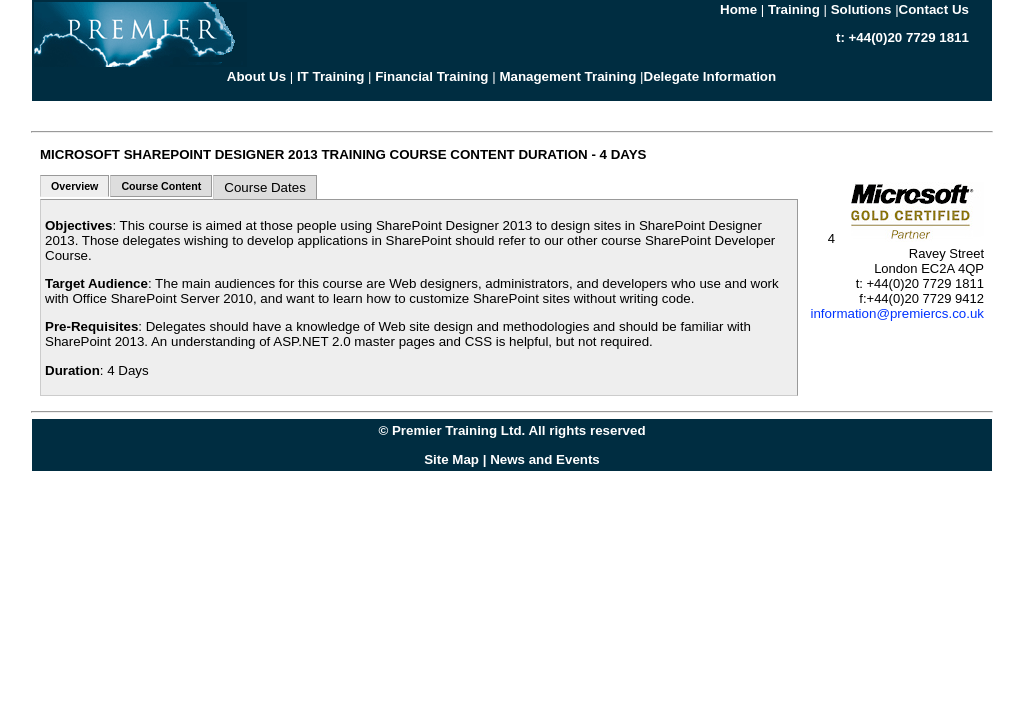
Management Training (567, 76)
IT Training (330, 76)
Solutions (861, 9)
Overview (74, 186)
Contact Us (934, 9)
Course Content (161, 186)
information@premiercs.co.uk (897, 313)
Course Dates (265, 187)
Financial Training (431, 76)
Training (794, 9)
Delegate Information (710, 76)
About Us (256, 76)
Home (738, 9)
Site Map (451, 459)
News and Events (545, 459)
